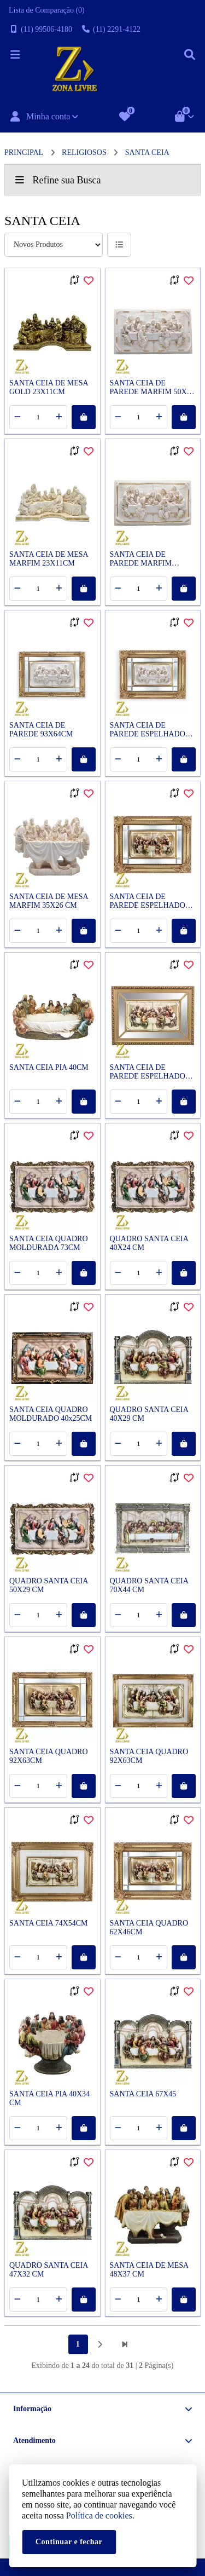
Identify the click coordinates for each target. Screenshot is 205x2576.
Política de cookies (99, 2515)
